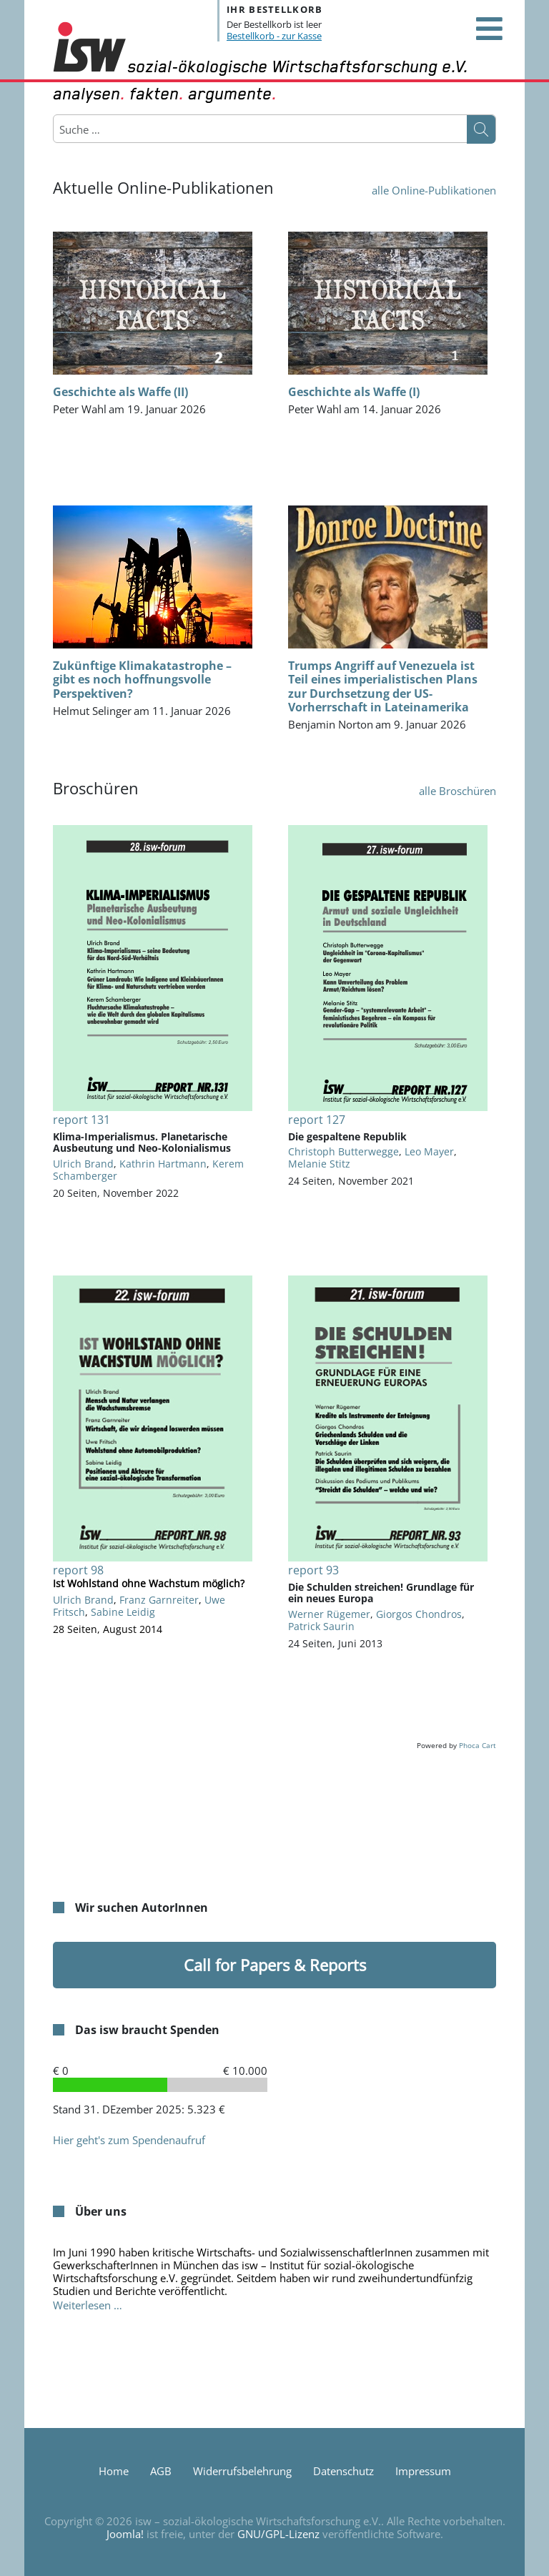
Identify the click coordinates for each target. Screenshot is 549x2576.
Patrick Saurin (321, 1626)
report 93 (313, 1570)
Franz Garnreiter (159, 1600)
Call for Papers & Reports (275, 1964)
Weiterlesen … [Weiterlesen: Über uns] (87, 2305)
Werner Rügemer (329, 1614)
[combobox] (128, 129)
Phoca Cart (477, 1745)
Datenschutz (343, 2471)
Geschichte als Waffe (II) (120, 392)
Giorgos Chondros (419, 1614)
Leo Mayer (429, 1151)
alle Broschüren (457, 791)
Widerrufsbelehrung (242, 2471)
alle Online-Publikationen (434, 190)
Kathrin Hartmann (163, 1163)
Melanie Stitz (319, 1163)
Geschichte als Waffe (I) (354, 392)
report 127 (316, 1119)
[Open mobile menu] (489, 28)
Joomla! (125, 2534)
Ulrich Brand (83, 1163)
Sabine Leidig (123, 1612)
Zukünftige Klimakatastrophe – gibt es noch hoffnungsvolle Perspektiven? (142, 679)
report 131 (81, 1119)
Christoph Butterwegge (343, 1151)
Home (114, 2471)
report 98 (78, 1570)
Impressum (423, 2471)
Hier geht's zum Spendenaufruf (129, 2140)
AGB (161, 2471)
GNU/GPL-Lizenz (278, 2534)
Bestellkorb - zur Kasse (274, 35)
